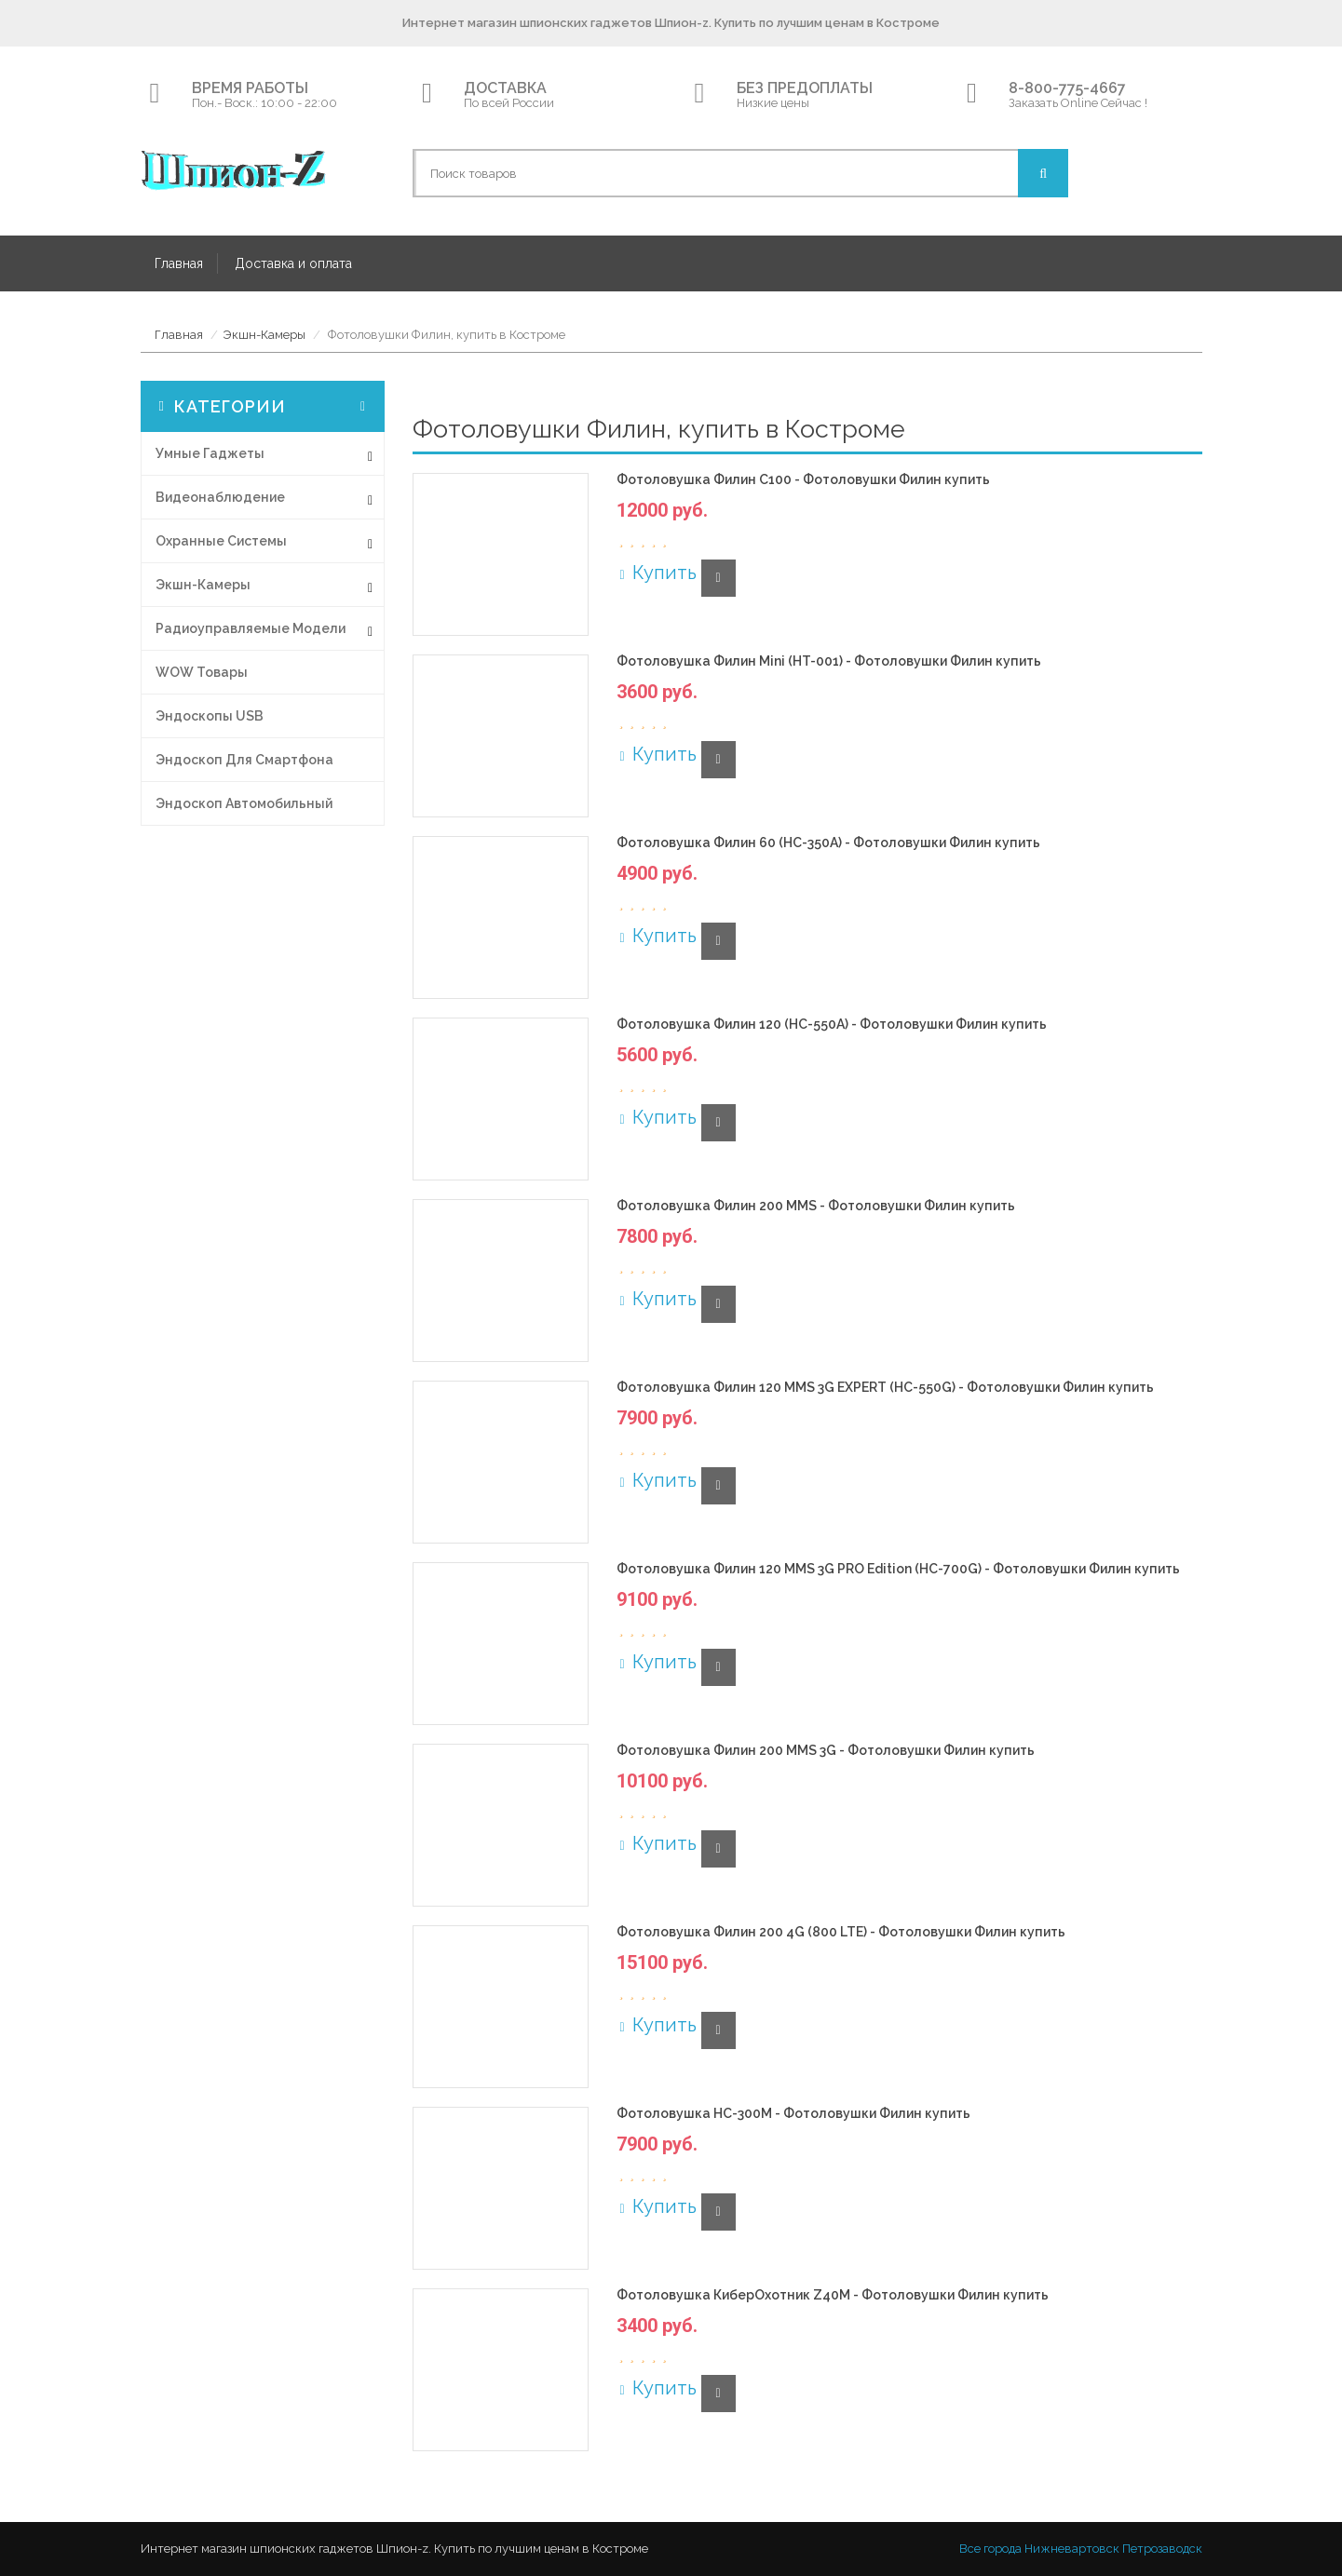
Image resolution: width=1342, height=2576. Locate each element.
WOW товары (202, 672)
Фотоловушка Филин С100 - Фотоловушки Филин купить (803, 480)
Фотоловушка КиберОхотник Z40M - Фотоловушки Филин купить (833, 2295)
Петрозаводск (1162, 2549)
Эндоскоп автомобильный (244, 803)
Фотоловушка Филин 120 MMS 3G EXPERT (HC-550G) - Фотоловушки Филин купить (885, 1388)
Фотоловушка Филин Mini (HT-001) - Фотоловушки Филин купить (829, 661)
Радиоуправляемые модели (251, 628)
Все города (990, 2549)
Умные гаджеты (210, 453)
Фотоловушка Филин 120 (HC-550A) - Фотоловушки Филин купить (832, 1025)
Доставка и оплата (293, 263)
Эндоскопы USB (210, 715)
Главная (179, 263)
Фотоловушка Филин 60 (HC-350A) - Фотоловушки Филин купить (828, 843)
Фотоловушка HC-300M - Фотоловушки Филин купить (793, 2114)
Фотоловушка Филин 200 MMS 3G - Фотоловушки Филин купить (826, 1751)
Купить (656, 572)
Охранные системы (221, 540)
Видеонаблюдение (220, 497)
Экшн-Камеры (264, 335)
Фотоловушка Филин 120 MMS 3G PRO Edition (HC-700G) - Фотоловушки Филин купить (898, 1569)
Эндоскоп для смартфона (244, 759)
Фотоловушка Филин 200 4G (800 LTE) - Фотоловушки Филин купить (841, 1932)
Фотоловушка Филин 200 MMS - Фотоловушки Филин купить (816, 1206)
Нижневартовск (1071, 2549)
